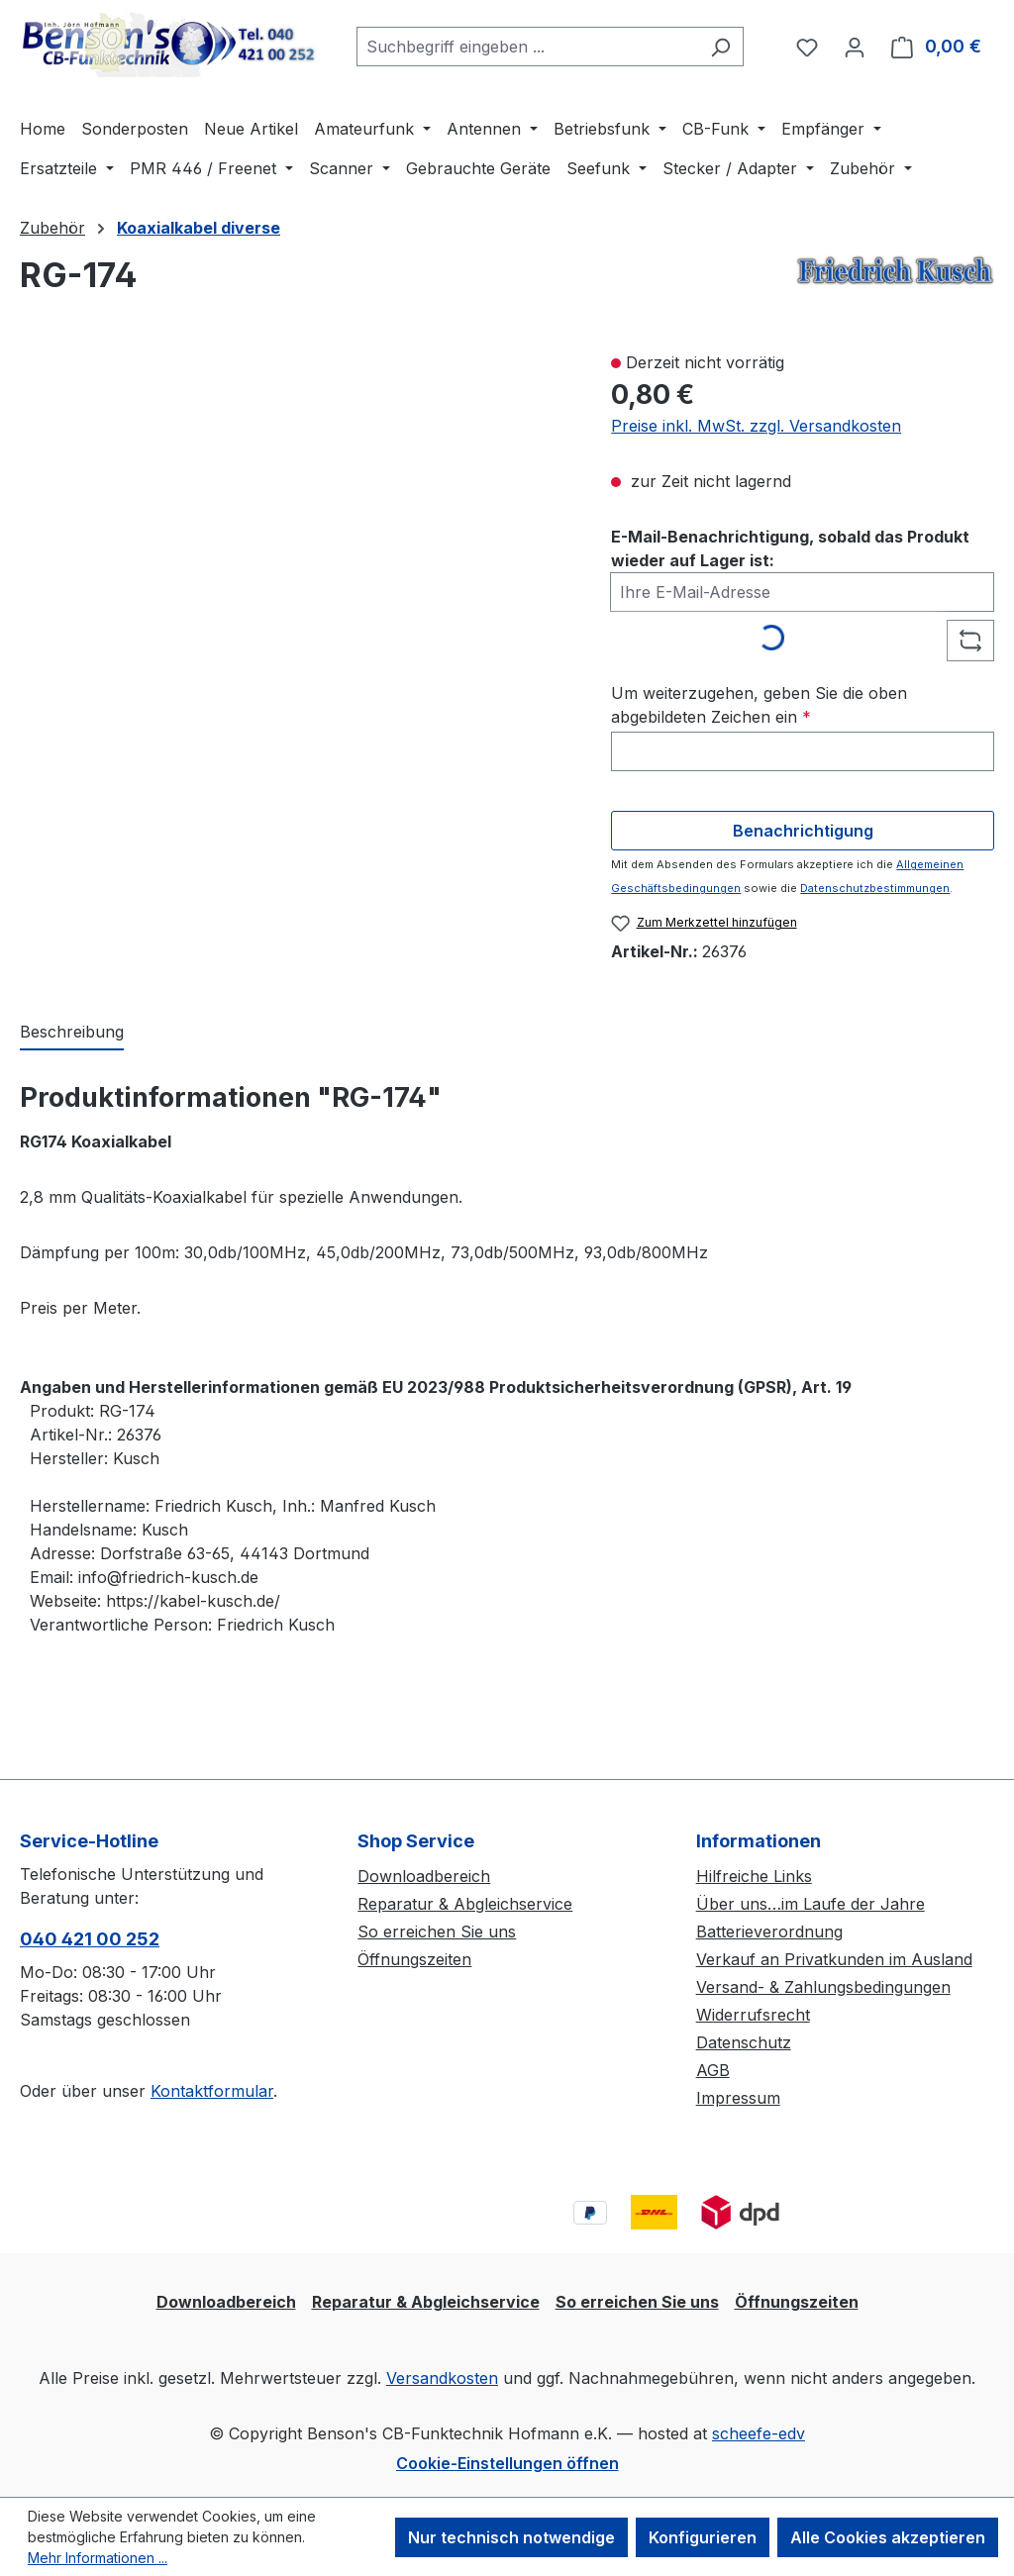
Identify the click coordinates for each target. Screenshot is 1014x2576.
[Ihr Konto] (854, 46)
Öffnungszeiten (414, 1959)
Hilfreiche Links (754, 1876)
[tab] (72, 1032)
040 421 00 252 (89, 1939)
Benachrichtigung (803, 831)
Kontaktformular (212, 2091)
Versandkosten (442, 2378)
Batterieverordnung (769, 1931)
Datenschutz (743, 2042)
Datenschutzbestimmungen (875, 888)
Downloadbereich (423, 1876)
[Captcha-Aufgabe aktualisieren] (970, 640)
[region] (295, 583)
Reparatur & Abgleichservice (464, 1904)
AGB (713, 2070)
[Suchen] (720, 46)
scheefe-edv (758, 2433)
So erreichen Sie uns (436, 1931)
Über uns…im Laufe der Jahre (810, 1904)
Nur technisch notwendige (511, 2537)
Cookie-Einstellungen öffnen (507, 2463)
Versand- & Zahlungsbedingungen (823, 1987)
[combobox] (527, 46)
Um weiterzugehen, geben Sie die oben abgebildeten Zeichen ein (759, 705)
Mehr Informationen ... (97, 2557)
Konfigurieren (703, 2537)
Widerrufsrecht (753, 2015)
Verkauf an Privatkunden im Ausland (834, 1959)
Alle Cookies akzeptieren (887, 2537)
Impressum (738, 2098)
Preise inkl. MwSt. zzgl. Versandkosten (756, 426)
